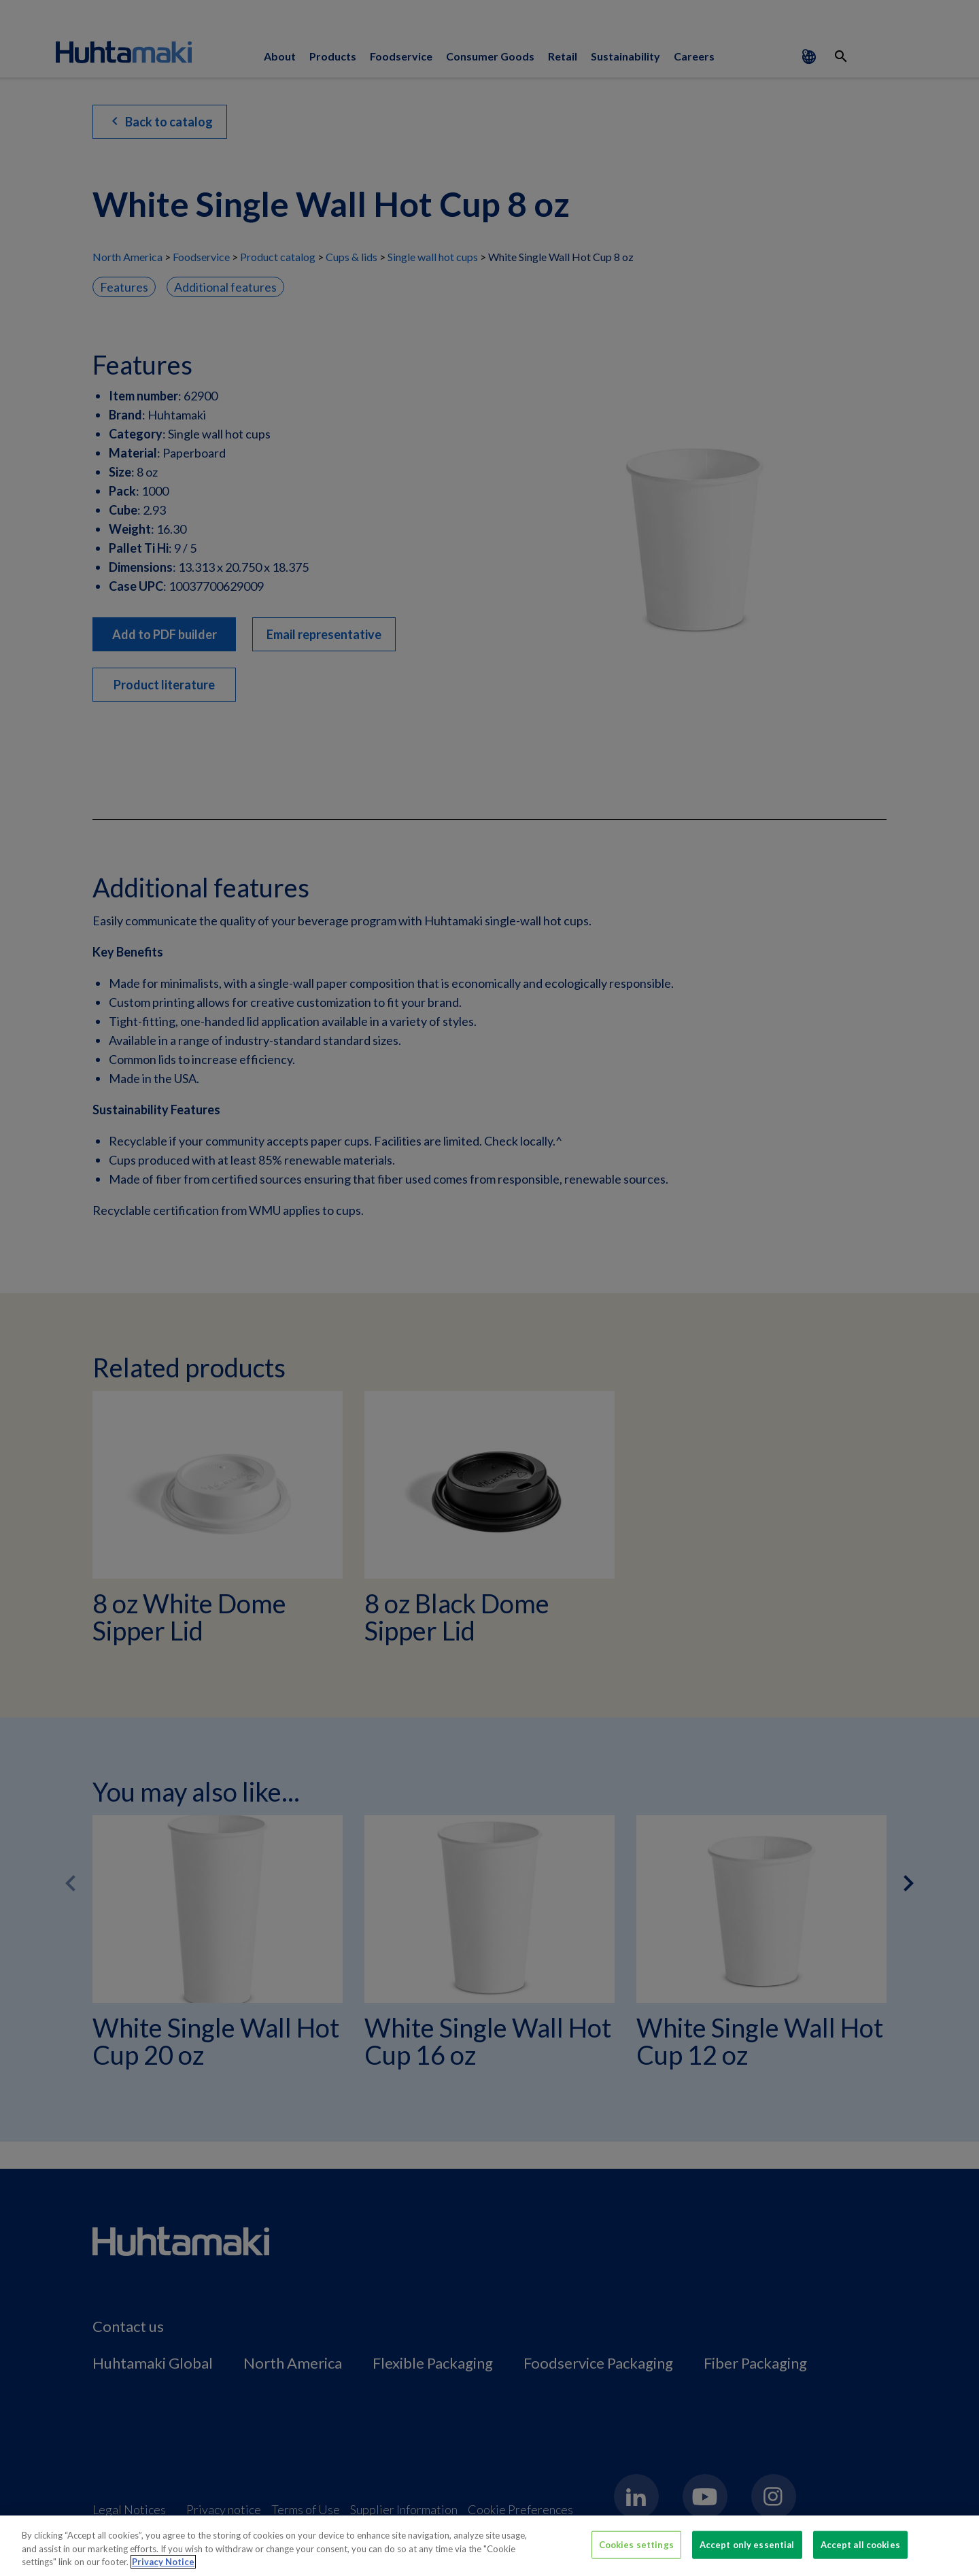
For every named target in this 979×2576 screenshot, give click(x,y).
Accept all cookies (860, 2546)
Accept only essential (747, 2546)
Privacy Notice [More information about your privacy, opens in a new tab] (163, 2563)
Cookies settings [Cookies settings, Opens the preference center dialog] (636, 2546)
